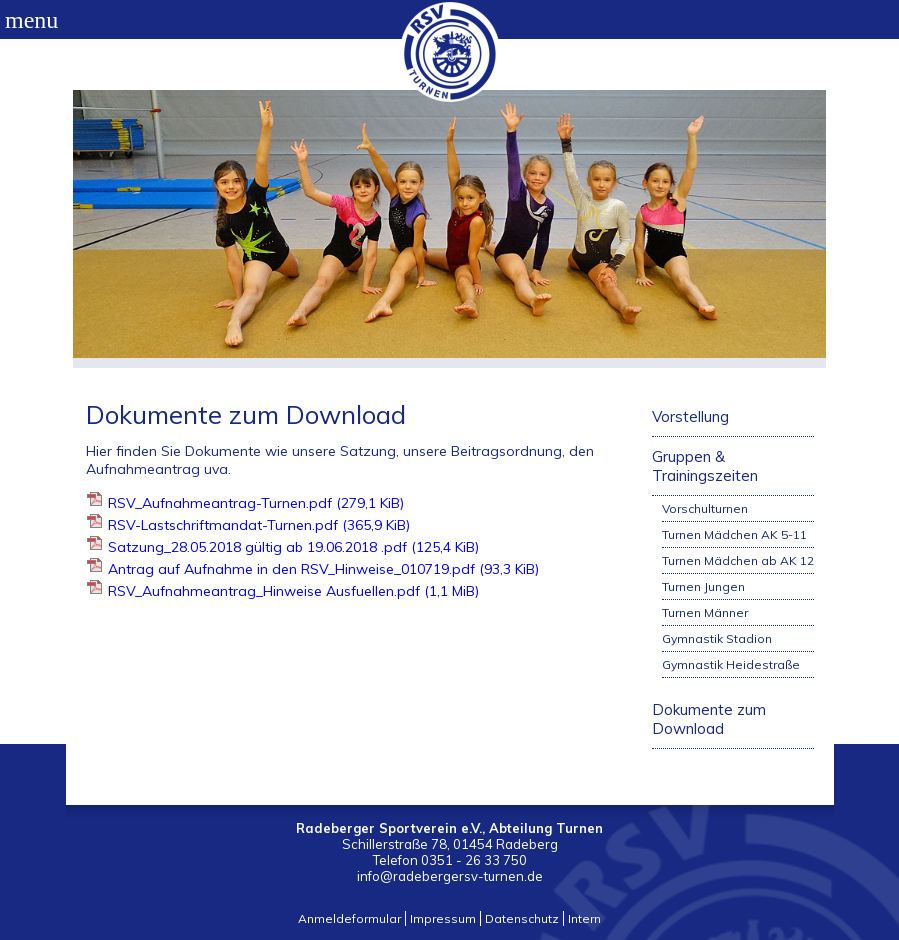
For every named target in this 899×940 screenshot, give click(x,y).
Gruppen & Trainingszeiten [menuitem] (705, 466)
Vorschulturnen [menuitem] (705, 508)
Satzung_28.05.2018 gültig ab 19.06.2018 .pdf (293, 547)
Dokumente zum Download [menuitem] (709, 719)
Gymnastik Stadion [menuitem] (717, 638)
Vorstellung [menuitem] (690, 416)
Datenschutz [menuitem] (522, 918)
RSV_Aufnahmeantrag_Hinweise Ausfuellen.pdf (293, 591)
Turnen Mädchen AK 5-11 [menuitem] (734, 534)
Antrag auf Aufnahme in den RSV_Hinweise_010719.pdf (323, 569)
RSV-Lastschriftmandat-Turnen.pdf (259, 525)
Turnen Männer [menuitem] (705, 612)
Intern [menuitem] (584, 918)
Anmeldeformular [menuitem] (349, 918)
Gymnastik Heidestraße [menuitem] (731, 664)
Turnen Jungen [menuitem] (703, 586)
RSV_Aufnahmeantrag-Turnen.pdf (256, 503)
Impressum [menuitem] (443, 918)
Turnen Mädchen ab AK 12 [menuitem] (738, 560)
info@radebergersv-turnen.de (450, 876)
